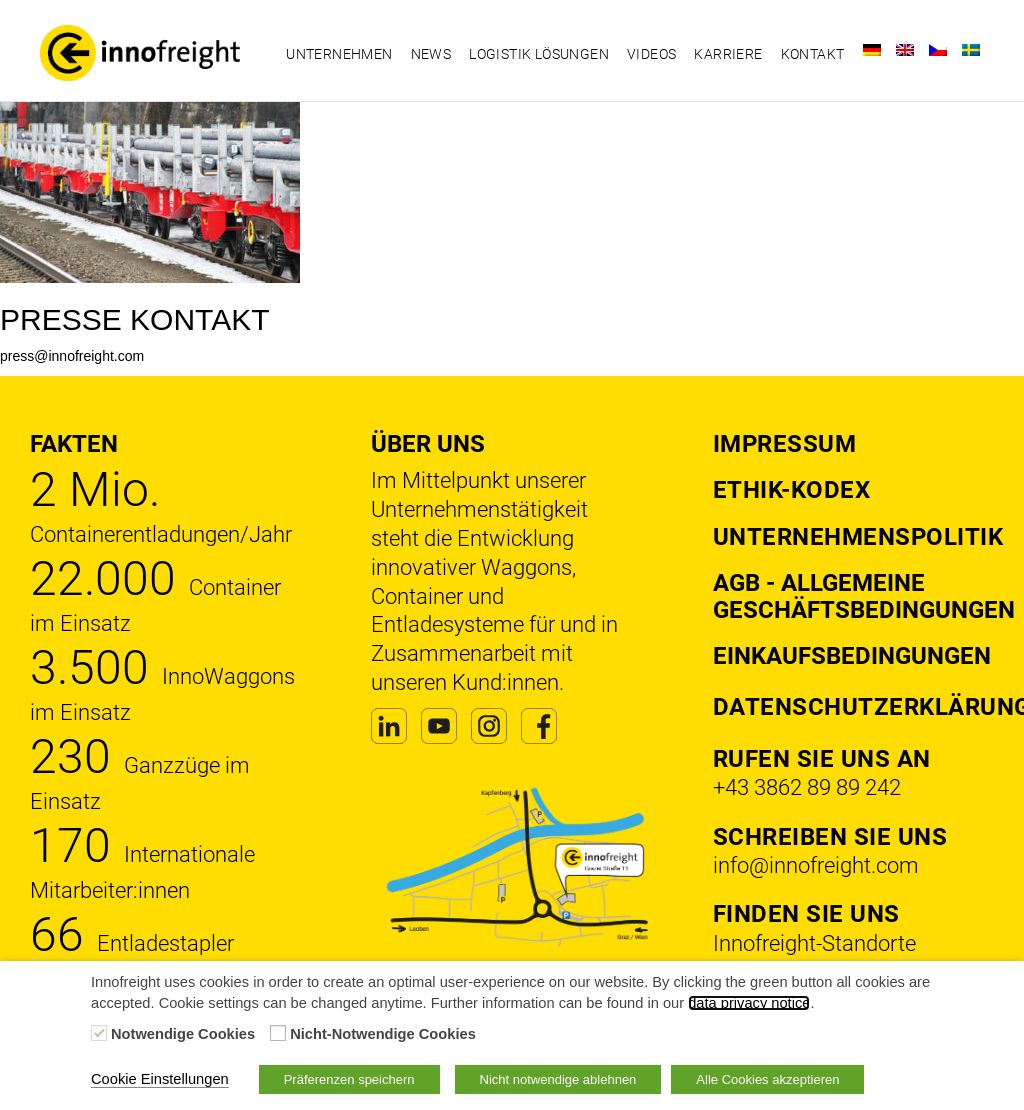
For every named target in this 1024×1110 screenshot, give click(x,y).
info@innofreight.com (816, 865)
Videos (651, 54)
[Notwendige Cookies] (99, 1033)
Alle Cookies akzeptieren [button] (767, 1079)
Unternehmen (339, 54)
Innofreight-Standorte (814, 943)
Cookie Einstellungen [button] (160, 1079)
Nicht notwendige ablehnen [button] (558, 1079)
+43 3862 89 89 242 (807, 787)
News (431, 54)
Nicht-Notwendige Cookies (383, 1034)
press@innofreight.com (72, 356)
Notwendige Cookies (183, 1034)
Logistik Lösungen (539, 54)
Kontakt (813, 54)
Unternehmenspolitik (858, 537)
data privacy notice (749, 1003)
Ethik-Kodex (792, 490)
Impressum (785, 444)
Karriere (728, 54)
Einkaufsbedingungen (852, 656)
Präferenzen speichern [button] (349, 1079)
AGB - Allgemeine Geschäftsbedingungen (864, 596)
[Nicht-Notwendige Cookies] (278, 1033)
